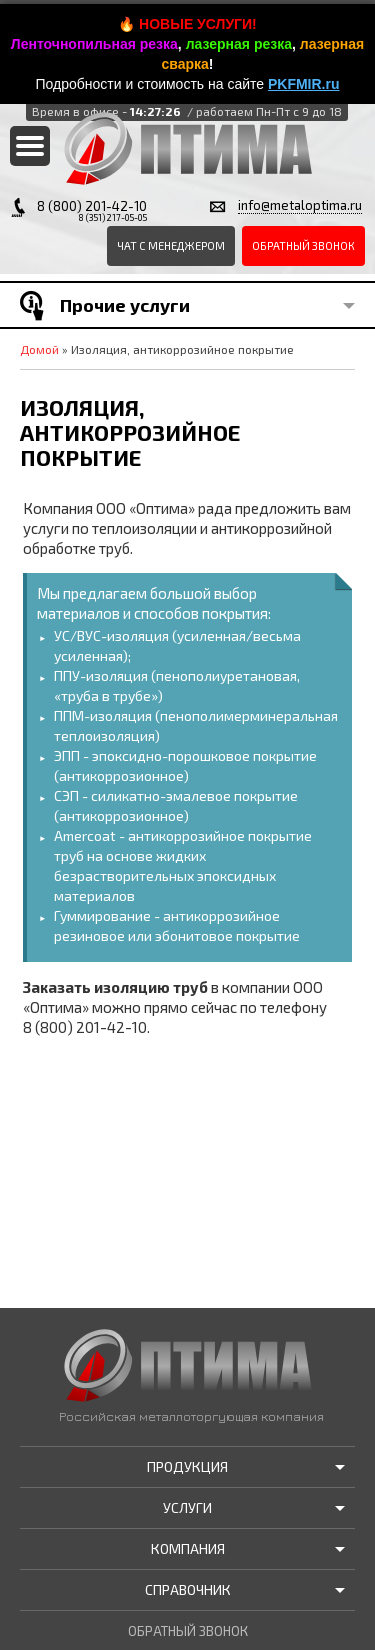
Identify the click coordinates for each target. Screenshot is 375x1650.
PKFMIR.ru (304, 84)
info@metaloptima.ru (300, 205)
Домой (39, 349)
